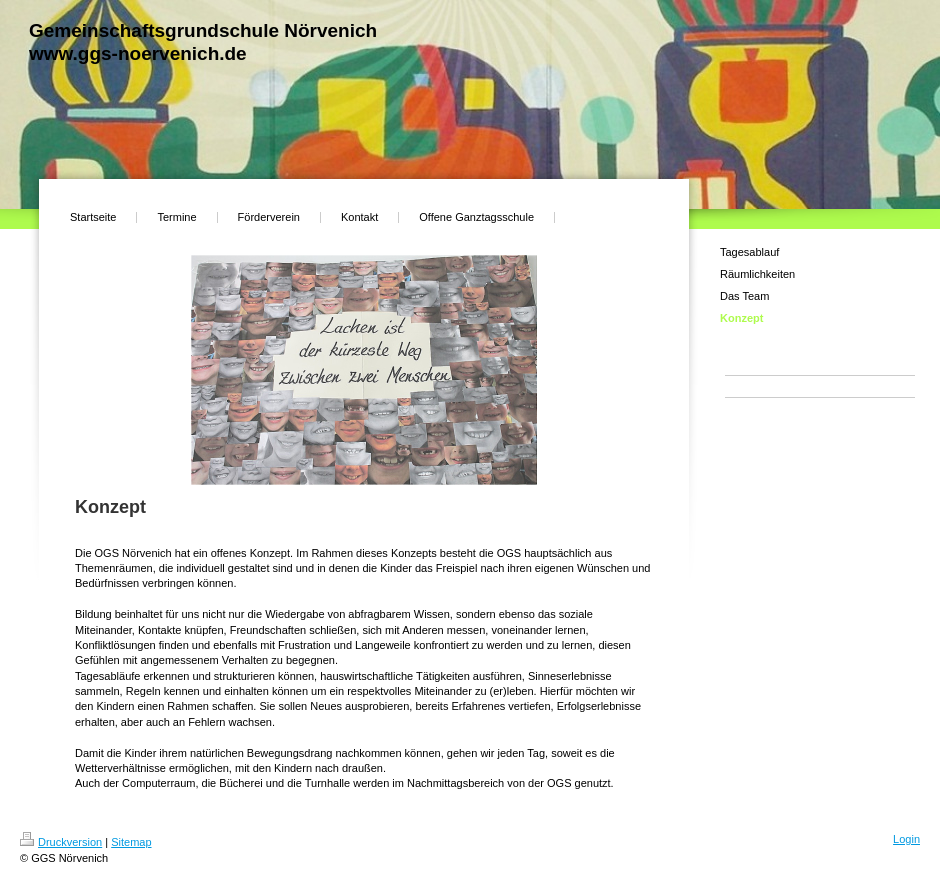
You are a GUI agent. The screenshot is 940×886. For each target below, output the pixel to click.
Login (906, 839)
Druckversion (61, 842)
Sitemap (131, 842)
